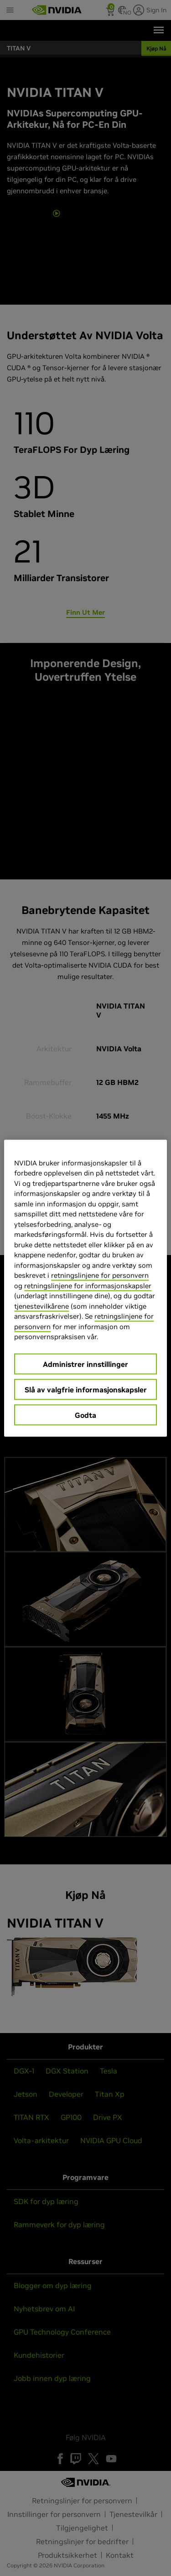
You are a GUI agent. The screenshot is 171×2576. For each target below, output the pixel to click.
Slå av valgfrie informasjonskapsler (86, 1389)
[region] (85, 1288)
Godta (85, 1414)
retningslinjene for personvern (100, 1275)
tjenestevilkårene (41, 1305)
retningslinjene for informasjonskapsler (87, 1285)
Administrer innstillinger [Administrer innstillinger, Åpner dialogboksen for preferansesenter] (85, 1363)
